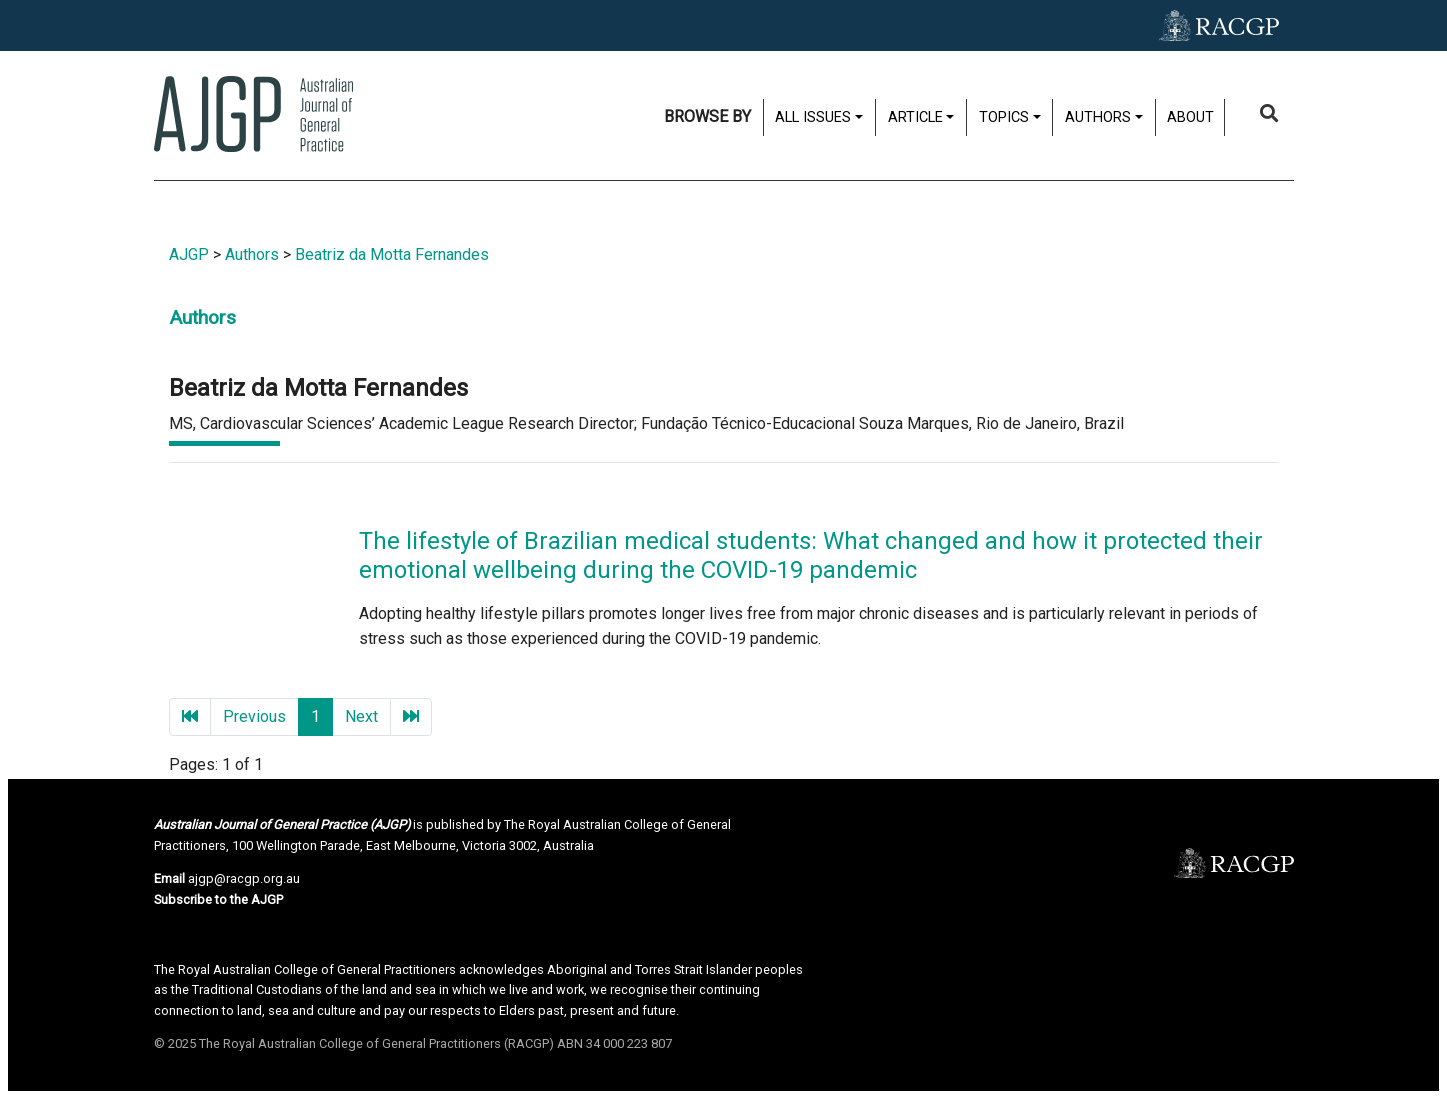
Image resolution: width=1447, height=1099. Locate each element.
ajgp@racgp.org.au (244, 878)
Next (361, 716)
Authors (1098, 117)
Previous (254, 716)
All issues (813, 117)
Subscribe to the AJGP (218, 899)
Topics (1004, 117)
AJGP (189, 254)
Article (915, 117)
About (1190, 117)
